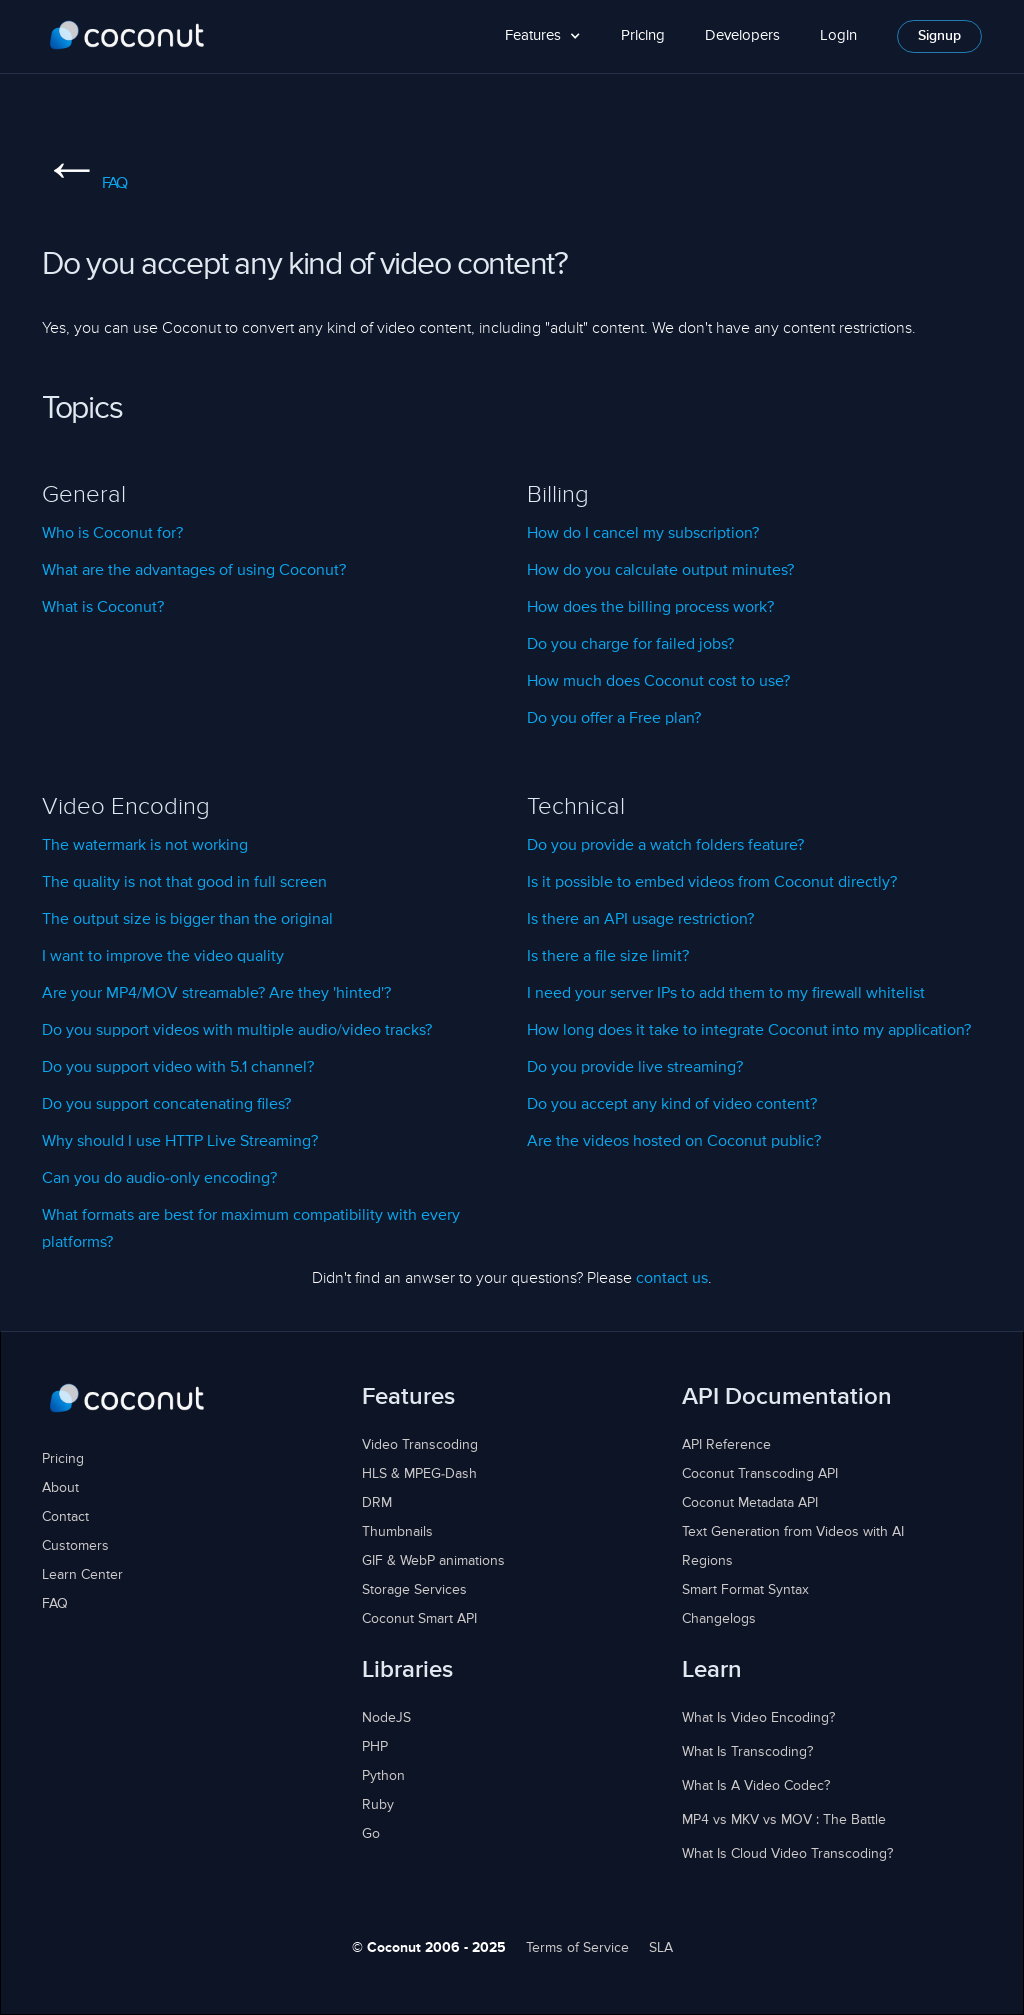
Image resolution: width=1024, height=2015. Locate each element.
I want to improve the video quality (163, 957)
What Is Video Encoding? (758, 1718)
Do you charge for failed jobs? (630, 645)
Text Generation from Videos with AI (793, 1532)
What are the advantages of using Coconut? (194, 571)
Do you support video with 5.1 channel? (178, 1068)
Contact (65, 1517)
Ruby (378, 1805)
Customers (75, 1546)
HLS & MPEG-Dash (419, 1474)
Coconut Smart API (419, 1619)
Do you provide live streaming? (635, 1068)
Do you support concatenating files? (166, 1105)
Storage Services (414, 1590)
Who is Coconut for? (112, 534)
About (60, 1488)
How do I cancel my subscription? (643, 534)
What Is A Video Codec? (756, 1786)
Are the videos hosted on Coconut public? (674, 1142)
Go (371, 1834)
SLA (661, 1948)
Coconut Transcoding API (760, 1474)
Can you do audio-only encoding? (159, 1179)
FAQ (84, 184)
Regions (707, 1561)
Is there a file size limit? (608, 957)
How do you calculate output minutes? (660, 571)
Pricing (643, 35)
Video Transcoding (420, 1445)
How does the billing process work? (650, 608)
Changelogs (719, 1619)
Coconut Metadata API (750, 1503)
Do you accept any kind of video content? (672, 1105)
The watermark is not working (145, 846)
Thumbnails (397, 1532)
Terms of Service (577, 1948)
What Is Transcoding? (747, 1752)
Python (383, 1776)
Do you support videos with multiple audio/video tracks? (237, 1031)
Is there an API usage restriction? (640, 920)
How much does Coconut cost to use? (658, 682)
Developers (742, 35)
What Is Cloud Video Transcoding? (787, 1854)
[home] (127, 36)
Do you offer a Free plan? (614, 719)
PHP (375, 1747)
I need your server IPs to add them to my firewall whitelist (726, 994)
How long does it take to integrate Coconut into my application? (749, 1031)
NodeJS (386, 1718)
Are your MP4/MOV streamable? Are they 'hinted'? (216, 994)
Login (838, 35)
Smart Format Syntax (745, 1590)
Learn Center (82, 1575)
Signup (939, 36)
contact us (672, 1279)
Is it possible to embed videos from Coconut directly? (712, 883)
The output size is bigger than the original (187, 920)
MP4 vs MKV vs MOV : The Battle (784, 1820)
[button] (543, 36)
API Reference (726, 1445)
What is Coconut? (103, 608)
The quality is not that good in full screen (184, 883)
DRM (377, 1503)
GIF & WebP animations (433, 1561)
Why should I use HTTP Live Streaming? (180, 1142)
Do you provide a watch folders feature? (665, 846)
